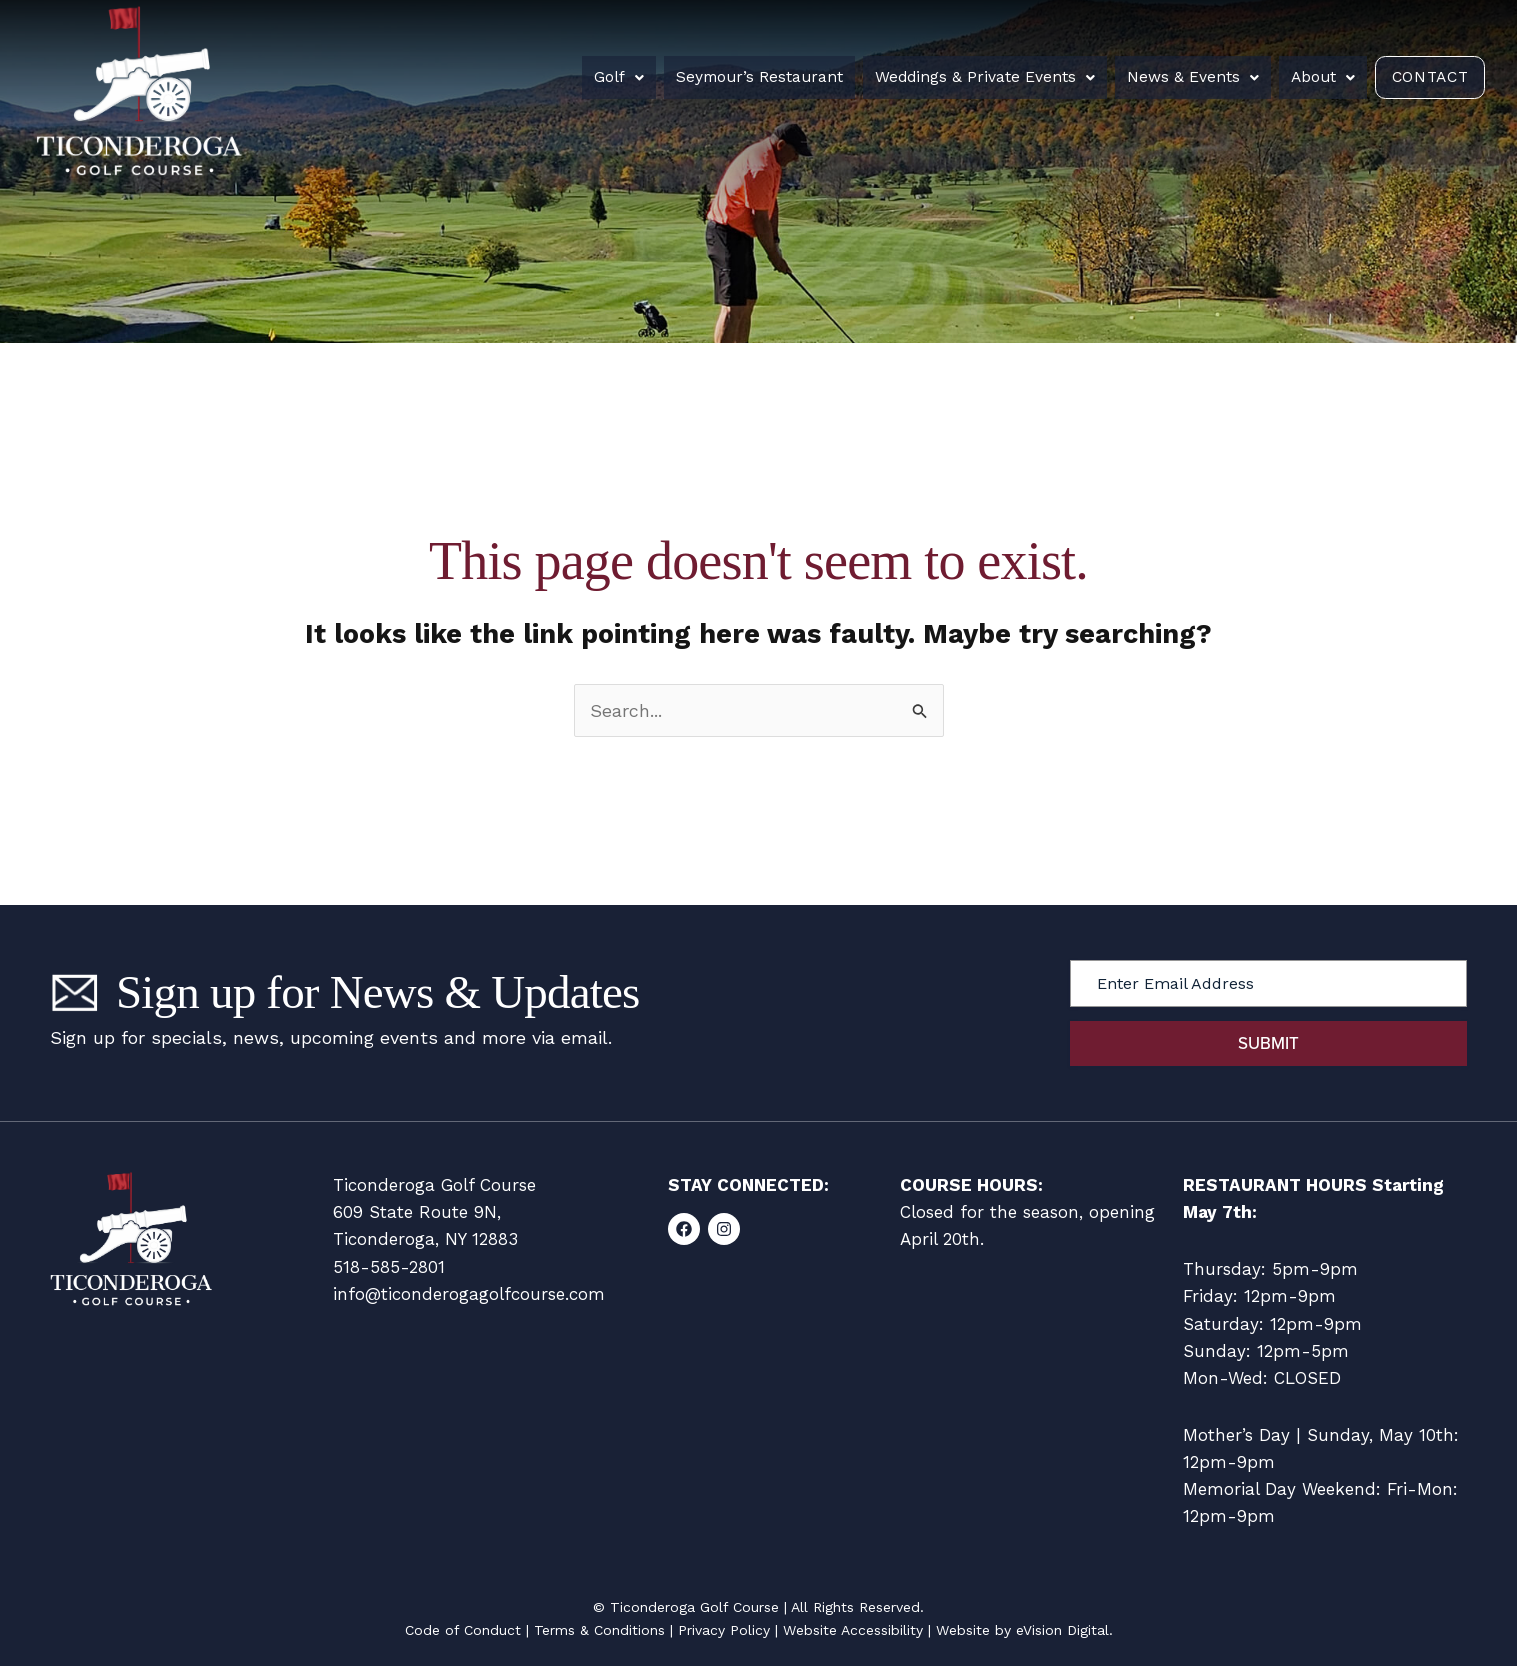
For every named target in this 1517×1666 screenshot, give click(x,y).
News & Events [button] (1181, 77)
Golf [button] (619, 77)
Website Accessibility (853, 1630)
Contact (1421, 77)
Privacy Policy (724, 1630)
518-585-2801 (389, 1267)
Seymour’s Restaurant (755, 77)
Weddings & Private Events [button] (977, 77)
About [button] (1307, 77)
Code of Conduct (463, 1630)
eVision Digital (1062, 1630)
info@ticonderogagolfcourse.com (469, 1294)
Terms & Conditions (599, 1630)
